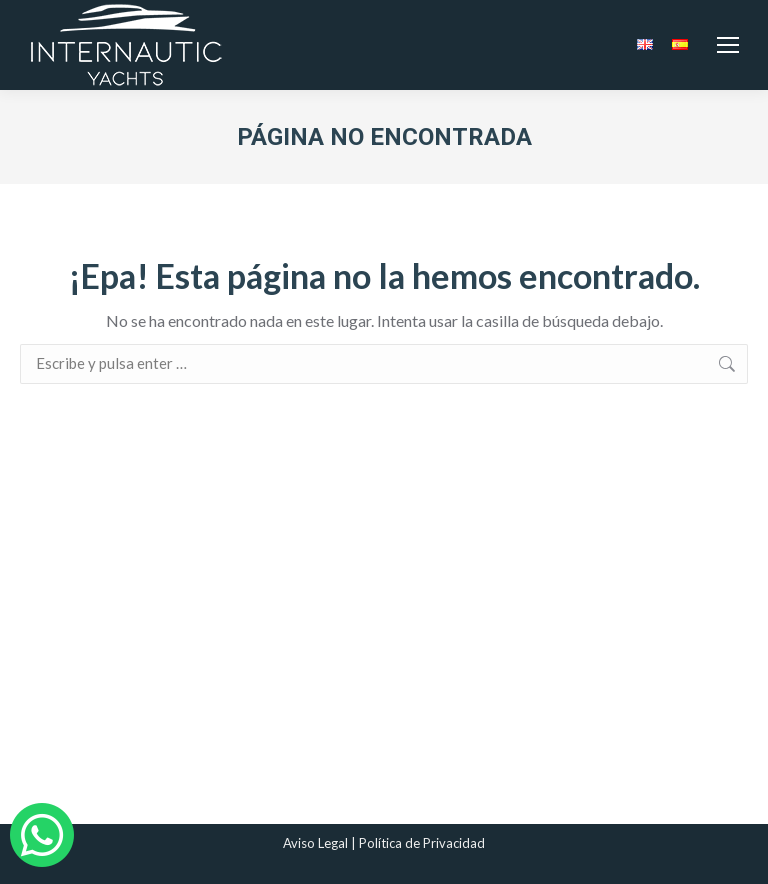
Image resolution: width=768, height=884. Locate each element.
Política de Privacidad (422, 843)
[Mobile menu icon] (728, 45)
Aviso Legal (315, 843)
